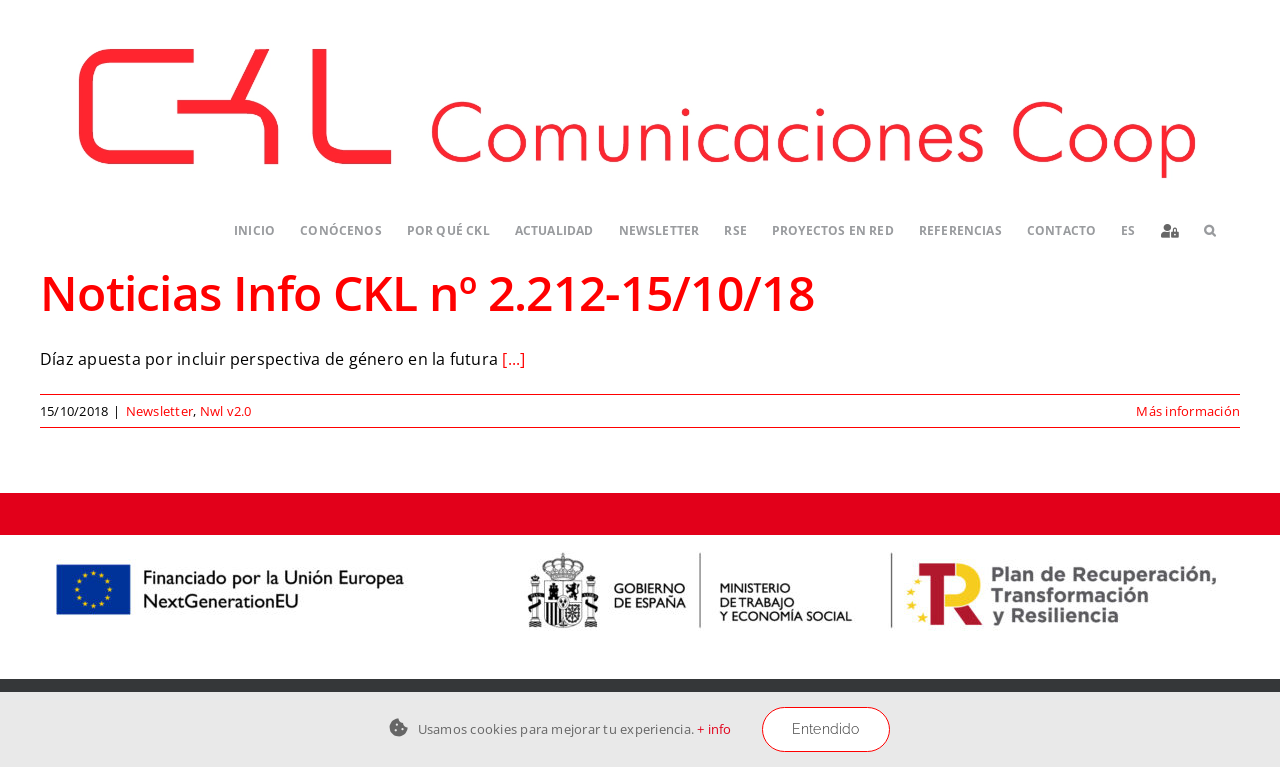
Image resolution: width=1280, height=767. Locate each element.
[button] (1209, 231)
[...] (513, 359)
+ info (714, 729)
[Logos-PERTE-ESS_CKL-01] (640, 543)
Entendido (826, 729)
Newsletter (159, 411)
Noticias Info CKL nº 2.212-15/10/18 (427, 292)
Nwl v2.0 (226, 411)
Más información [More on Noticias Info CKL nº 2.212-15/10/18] (1188, 411)
